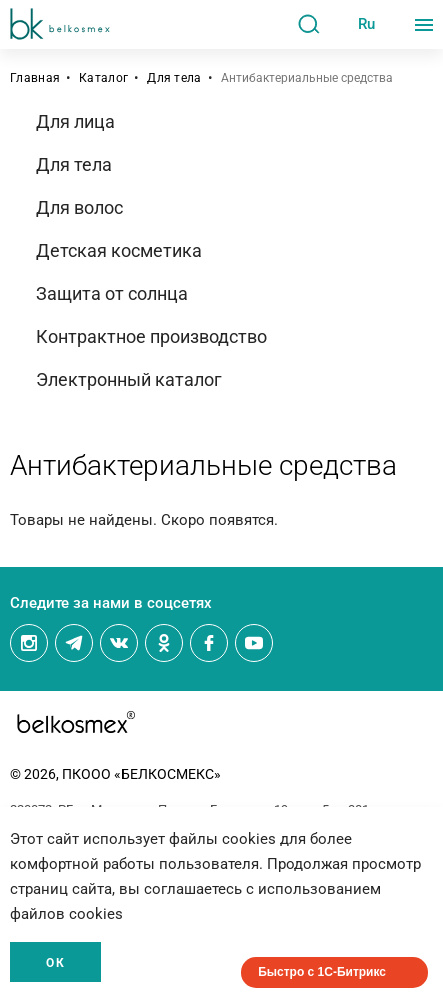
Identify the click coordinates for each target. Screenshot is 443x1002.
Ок (55, 963)
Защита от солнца (112, 293)
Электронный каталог (129, 379)
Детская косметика (119, 250)
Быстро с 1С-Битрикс (322, 972)
